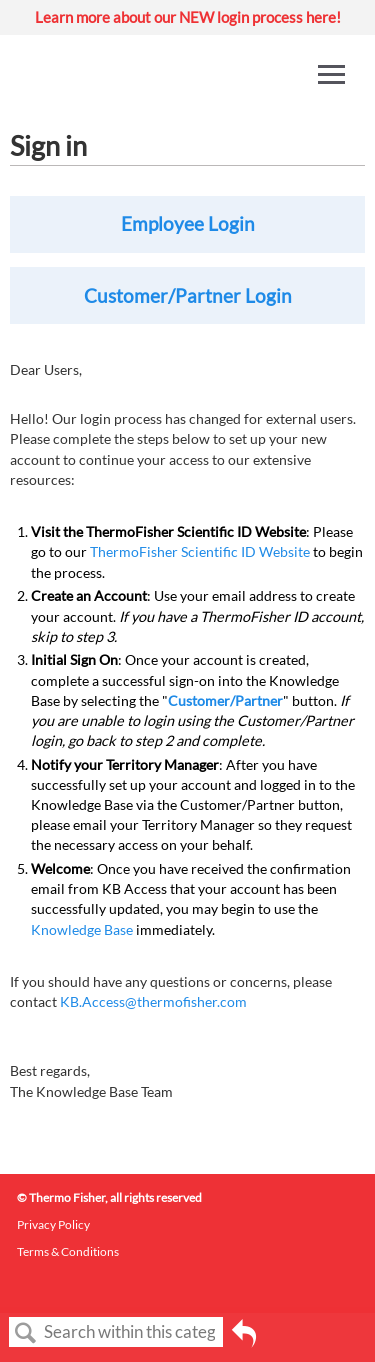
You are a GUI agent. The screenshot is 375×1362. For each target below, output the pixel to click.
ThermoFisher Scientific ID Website (200, 551)
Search (26, 1333)
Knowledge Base (82, 929)
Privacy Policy (53, 1224)
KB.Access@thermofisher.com (153, 1001)
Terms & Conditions (68, 1251)
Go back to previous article (244, 1340)
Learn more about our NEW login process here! (188, 17)
